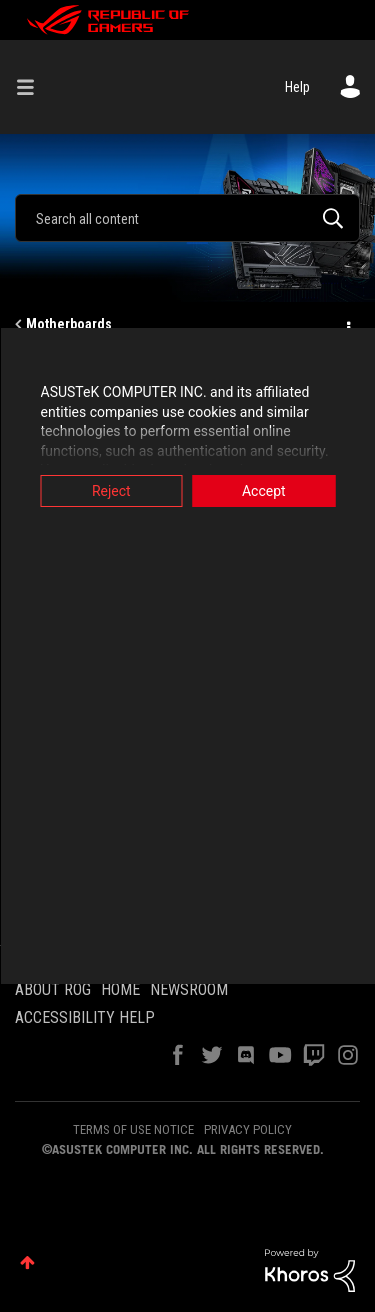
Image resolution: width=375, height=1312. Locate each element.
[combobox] (187, 218)
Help (297, 87)
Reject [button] (111, 491)
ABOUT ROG (53, 989)
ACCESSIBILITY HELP (85, 1017)
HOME (120, 989)
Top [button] (27, 1262)
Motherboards (69, 324)
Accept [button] (264, 491)
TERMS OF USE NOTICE (133, 1129)
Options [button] (347, 325)
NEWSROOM (189, 989)
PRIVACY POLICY (248, 1129)
